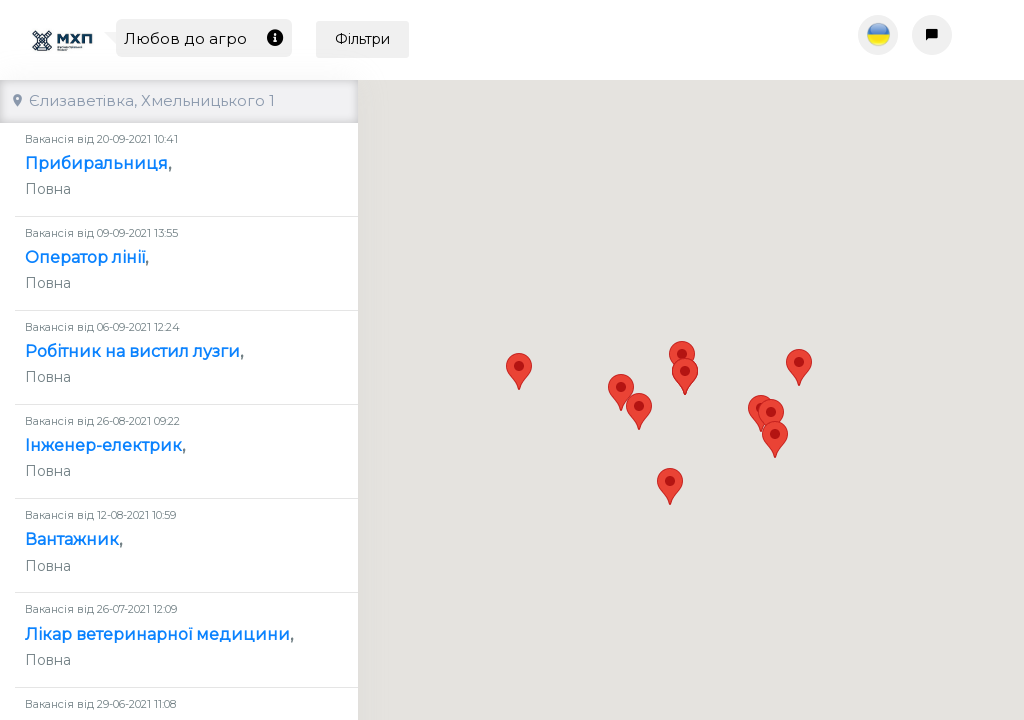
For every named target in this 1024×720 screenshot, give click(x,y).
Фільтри (362, 39)
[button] (799, 349)
